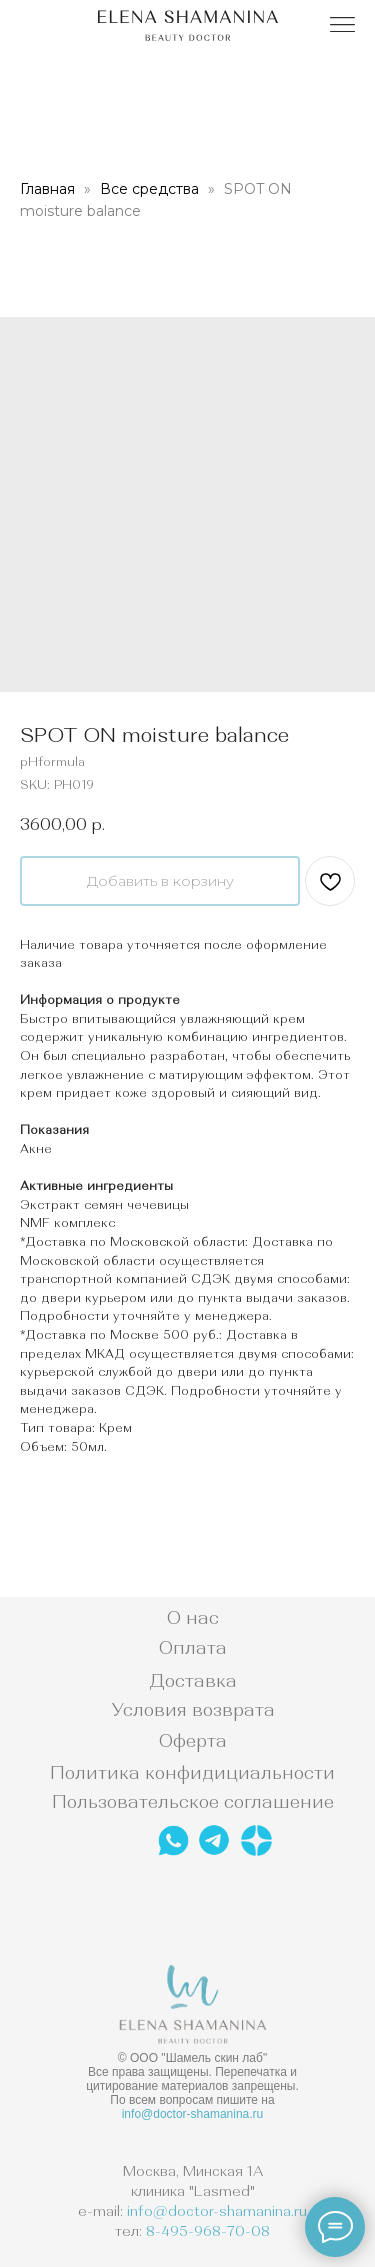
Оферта (193, 1741)
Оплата (193, 1648)
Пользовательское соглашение (193, 1802)
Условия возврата (193, 1710)
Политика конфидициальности (192, 1773)
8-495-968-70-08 (208, 2231)
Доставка (193, 1681)
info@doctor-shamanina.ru (193, 2114)
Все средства (149, 189)
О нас (193, 1618)
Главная (47, 189)
